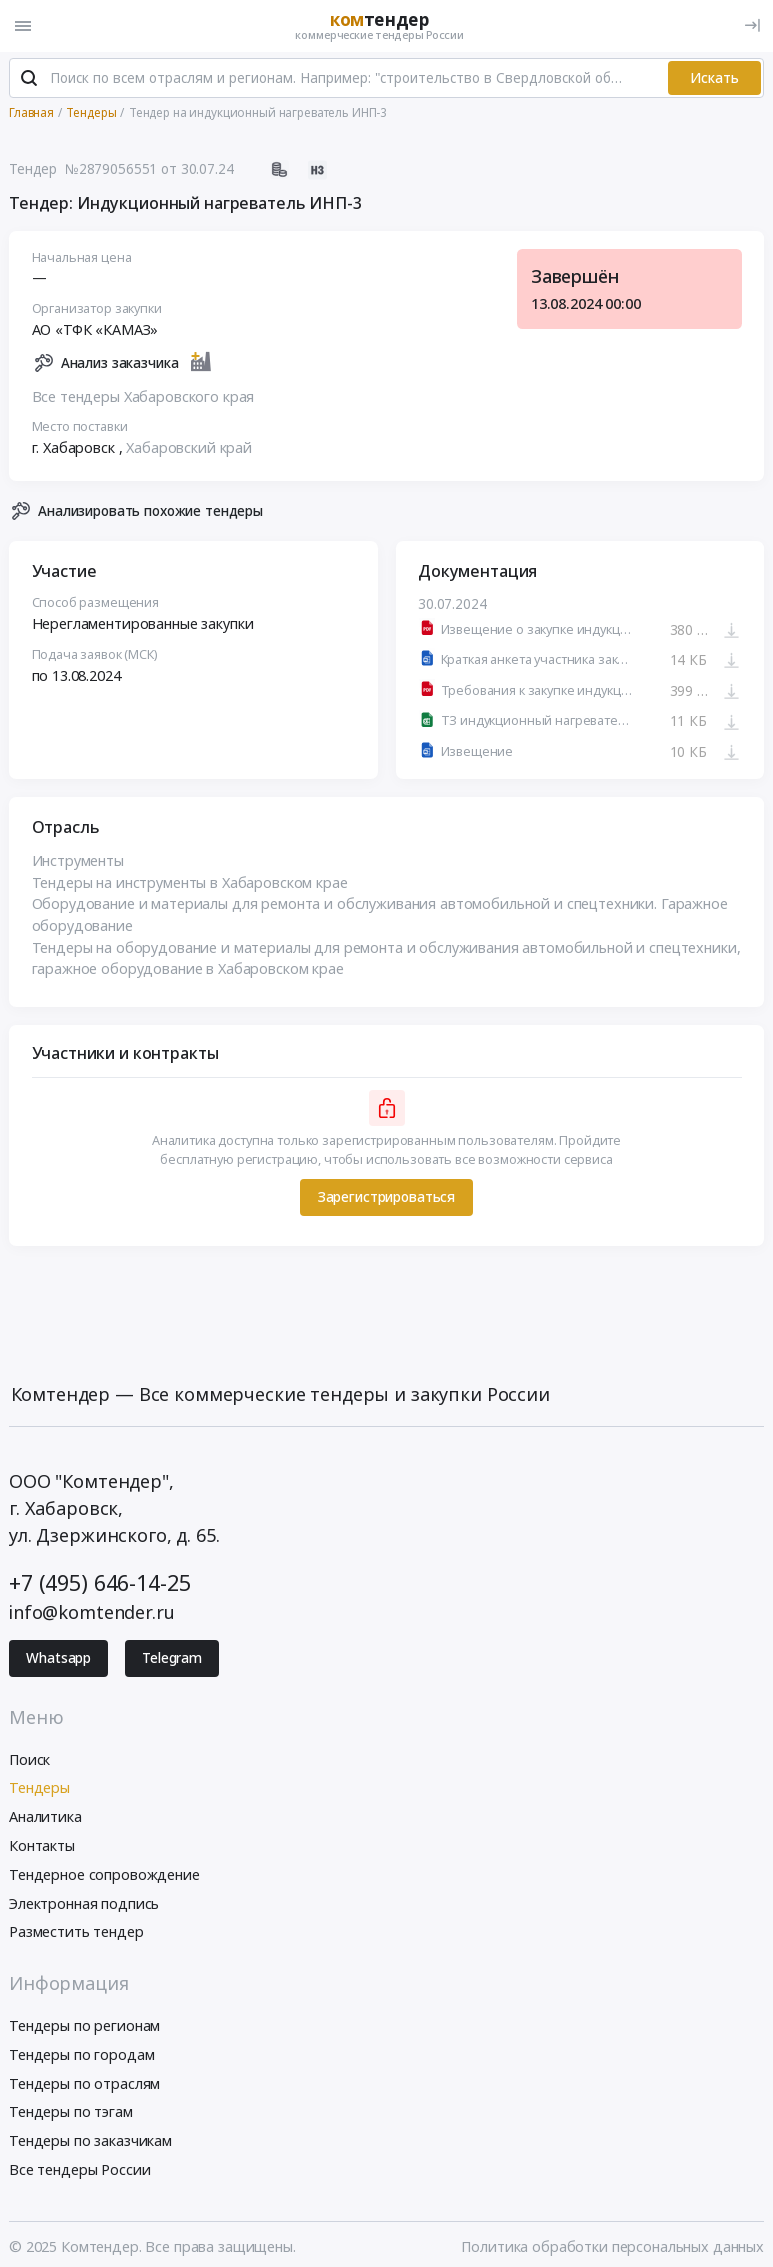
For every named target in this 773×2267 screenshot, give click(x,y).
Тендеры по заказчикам (90, 2141)
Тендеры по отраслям (84, 2083)
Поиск (29, 1759)
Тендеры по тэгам (71, 2112)
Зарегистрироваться (386, 1198)
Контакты (42, 1845)
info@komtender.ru (92, 1613)
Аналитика (45, 1817)
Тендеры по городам (81, 2054)
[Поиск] (29, 79)
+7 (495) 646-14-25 (99, 1582)
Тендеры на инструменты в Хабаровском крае (190, 882)
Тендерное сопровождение (104, 1874)
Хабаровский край (189, 448)
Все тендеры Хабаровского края (143, 396)
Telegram (172, 1659)
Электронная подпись (84, 1903)
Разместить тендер (76, 1932)
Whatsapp (58, 1659)
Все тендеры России (79, 2169)
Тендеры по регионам (84, 2025)
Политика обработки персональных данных (612, 2246)
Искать (714, 78)
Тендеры (39, 1788)
